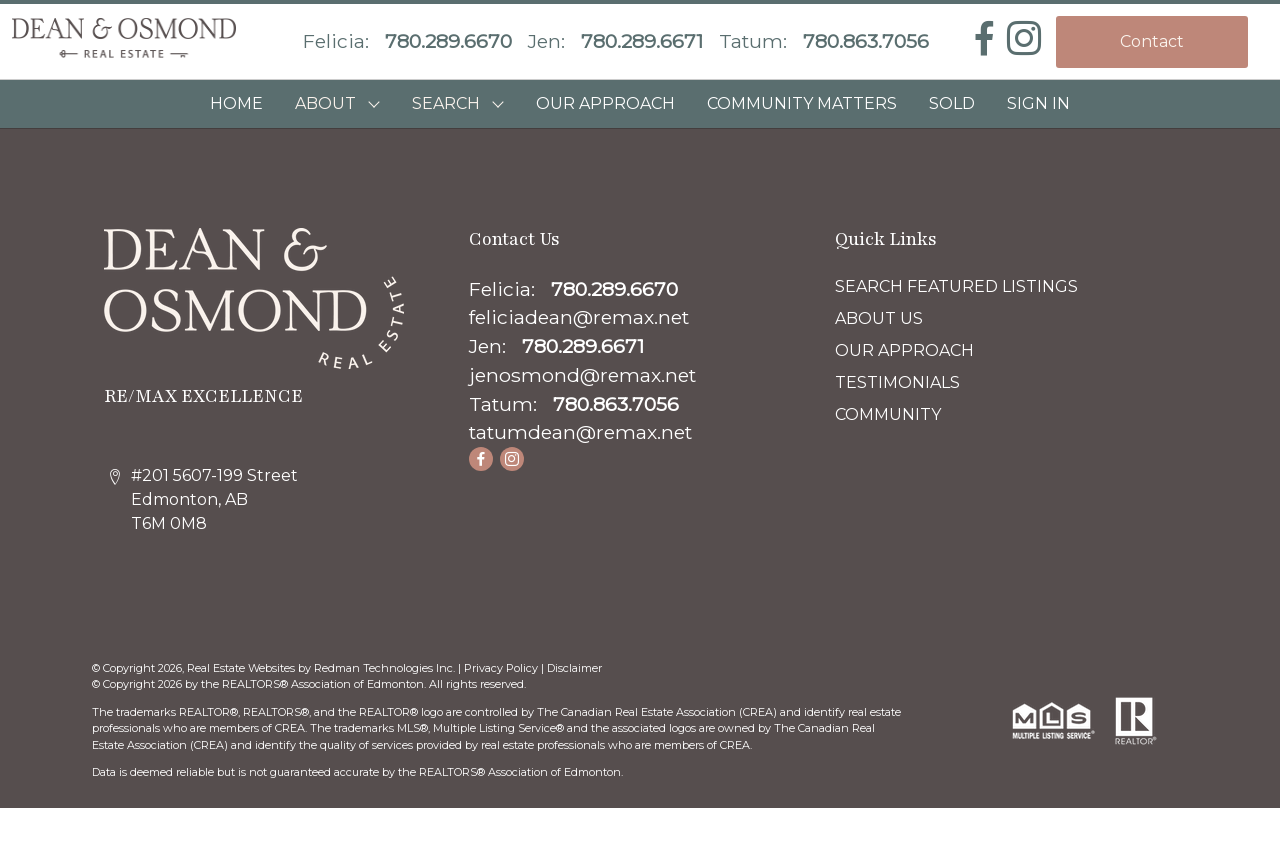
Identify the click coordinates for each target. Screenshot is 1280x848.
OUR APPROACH (605, 103)
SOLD (952, 103)
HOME (236, 103)
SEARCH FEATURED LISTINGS (956, 286)
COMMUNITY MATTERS (802, 103)
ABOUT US (879, 318)
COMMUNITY (888, 414)
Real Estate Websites (242, 668)
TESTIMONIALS (897, 382)
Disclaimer (574, 668)
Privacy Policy (501, 668)
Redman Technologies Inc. (386, 668)
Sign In (1038, 103)
